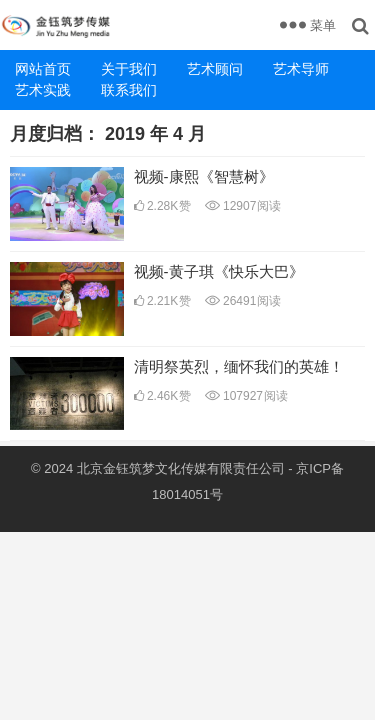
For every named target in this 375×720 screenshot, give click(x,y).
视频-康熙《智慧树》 (204, 176)
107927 (246, 396)
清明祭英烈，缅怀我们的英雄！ (239, 366)
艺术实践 (43, 90)
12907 (243, 206)
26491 (243, 301)
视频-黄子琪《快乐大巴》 (219, 271)
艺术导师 (301, 69)
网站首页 (43, 69)
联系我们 (129, 90)
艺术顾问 (215, 69)
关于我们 (129, 69)
